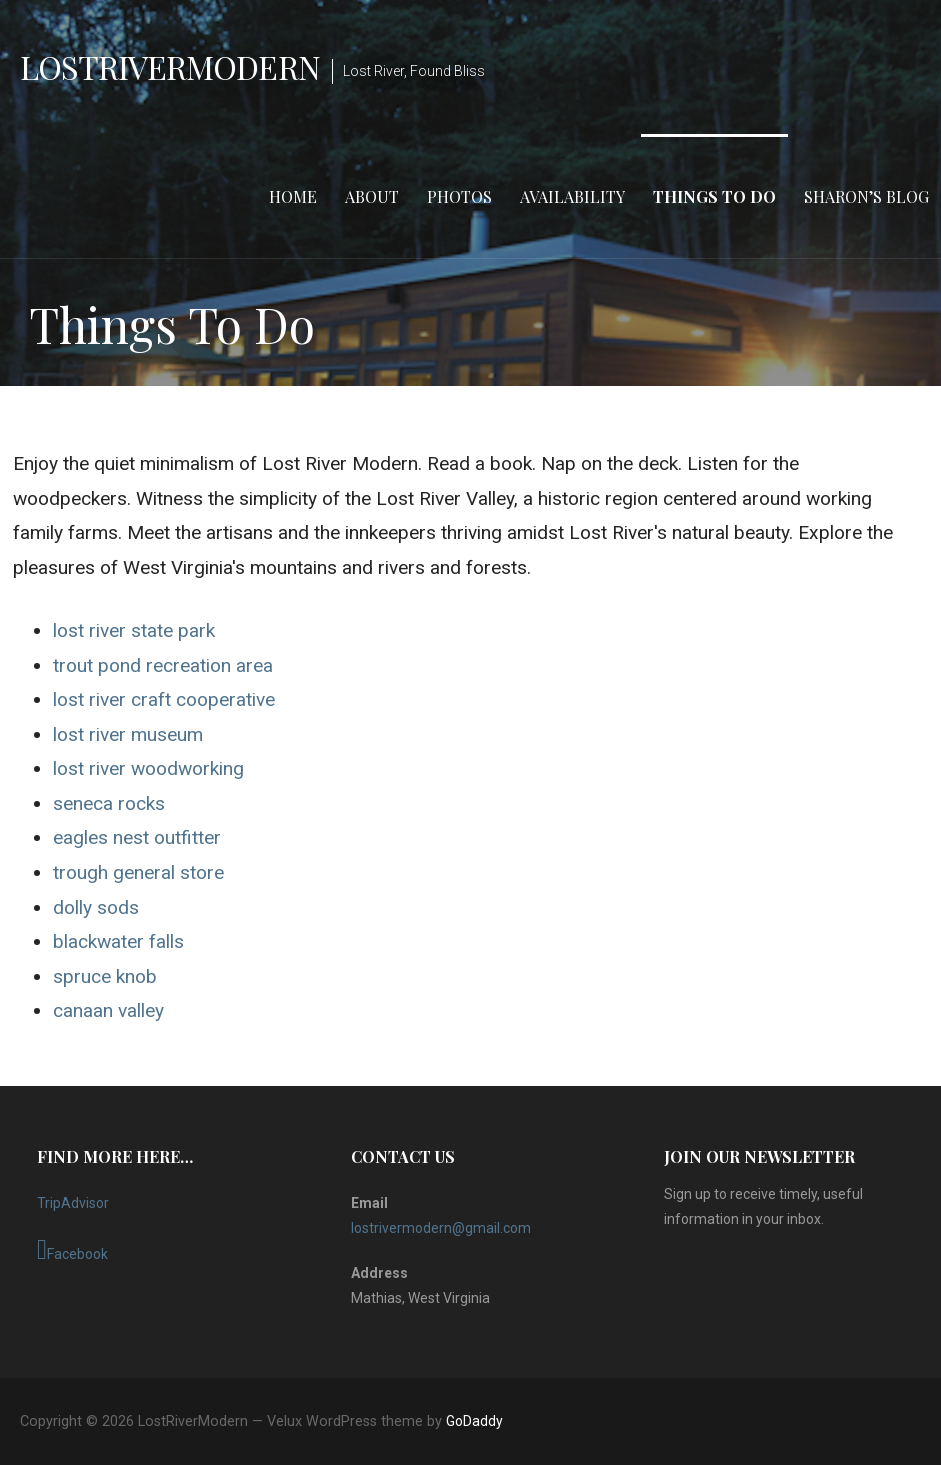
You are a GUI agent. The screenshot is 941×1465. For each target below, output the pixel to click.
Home (293, 196)
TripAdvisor (73, 1203)
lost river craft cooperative (164, 699)
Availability (572, 196)
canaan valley (108, 1010)
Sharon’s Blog (866, 196)
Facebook (72, 1250)
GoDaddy (474, 1421)
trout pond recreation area (163, 665)
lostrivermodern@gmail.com (441, 1228)
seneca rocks (109, 803)
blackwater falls (118, 941)
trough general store (138, 872)
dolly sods (96, 907)
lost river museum (128, 734)
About (372, 196)
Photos (459, 196)
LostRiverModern (170, 66)
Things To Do (714, 196)
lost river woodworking (148, 768)
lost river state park (134, 630)
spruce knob (105, 976)
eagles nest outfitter (137, 837)
